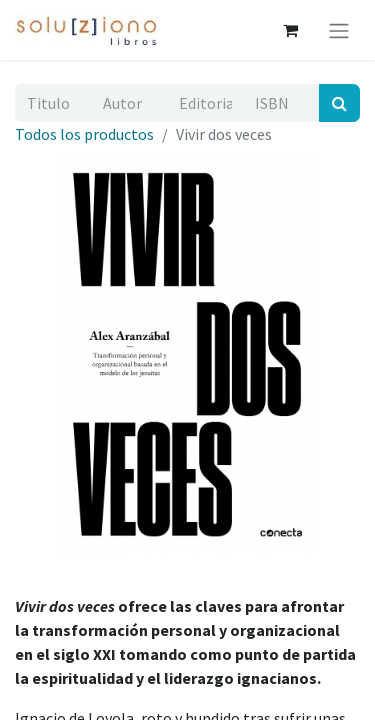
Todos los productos (84, 134)
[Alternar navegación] (339, 30)
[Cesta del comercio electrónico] (290, 30)
